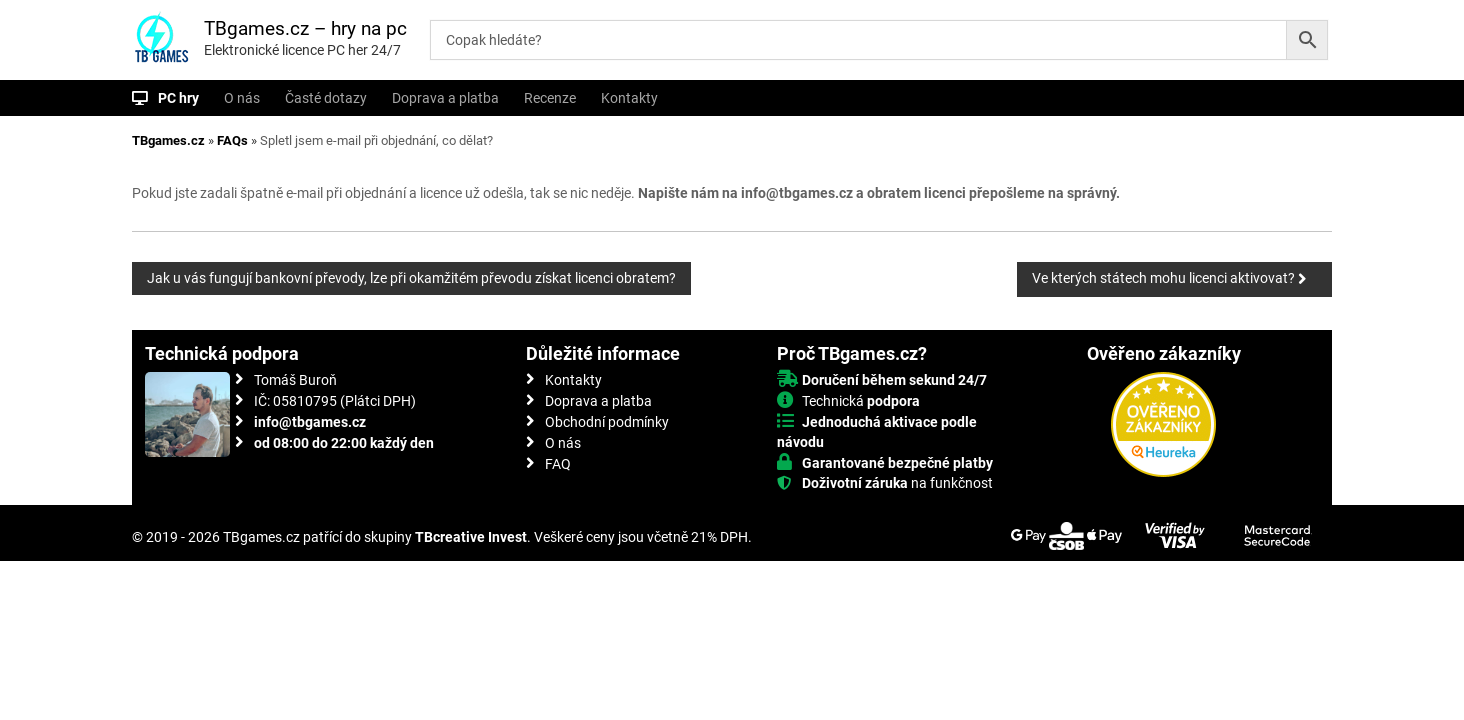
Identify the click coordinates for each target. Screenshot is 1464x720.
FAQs (232, 140)
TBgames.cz (168, 140)
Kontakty (629, 98)
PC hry (178, 98)
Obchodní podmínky (607, 422)
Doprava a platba (445, 98)
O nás (242, 98)
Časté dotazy (326, 98)
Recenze (550, 98)
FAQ (558, 464)
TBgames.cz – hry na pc (305, 28)
